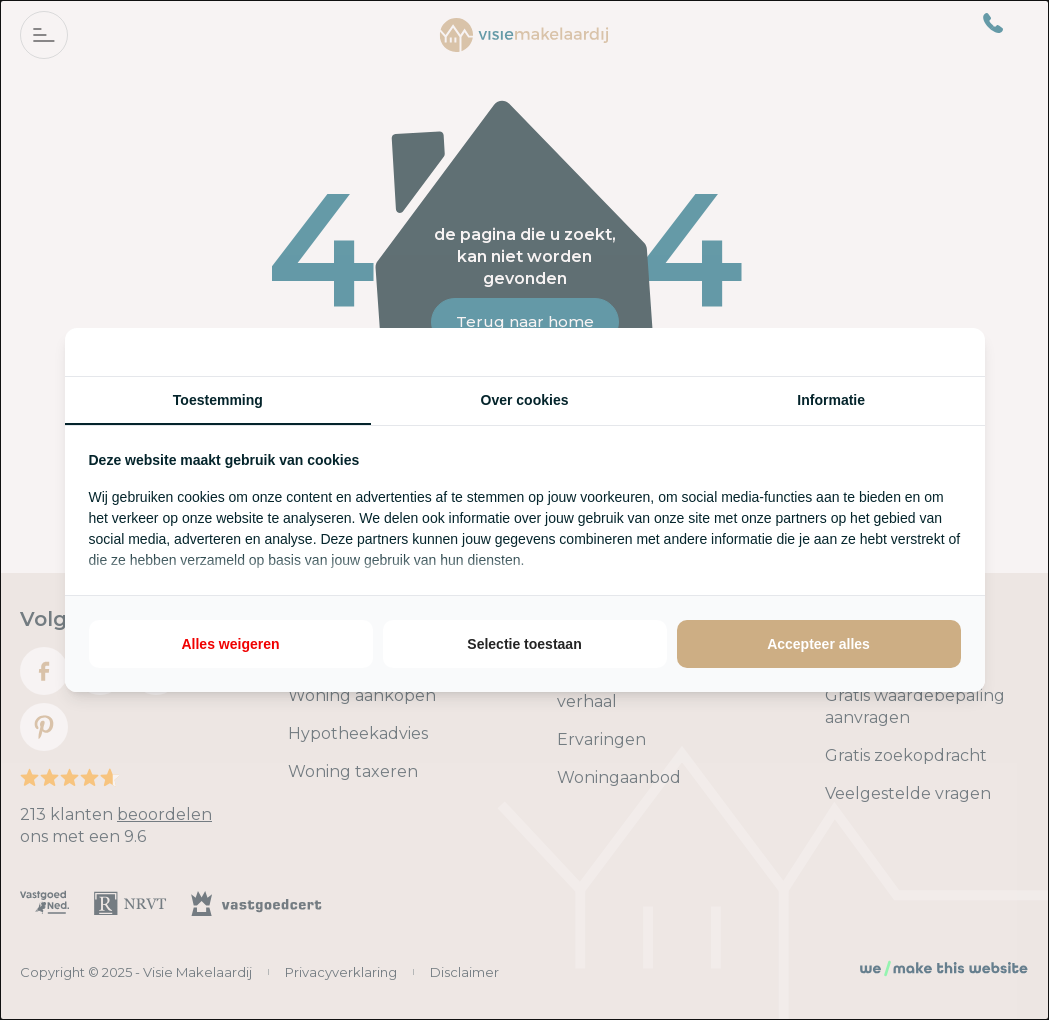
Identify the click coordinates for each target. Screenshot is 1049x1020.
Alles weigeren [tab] (230, 644)
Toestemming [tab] (218, 400)
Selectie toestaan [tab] (524, 644)
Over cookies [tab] (525, 400)
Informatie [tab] (831, 400)
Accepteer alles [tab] (818, 644)
